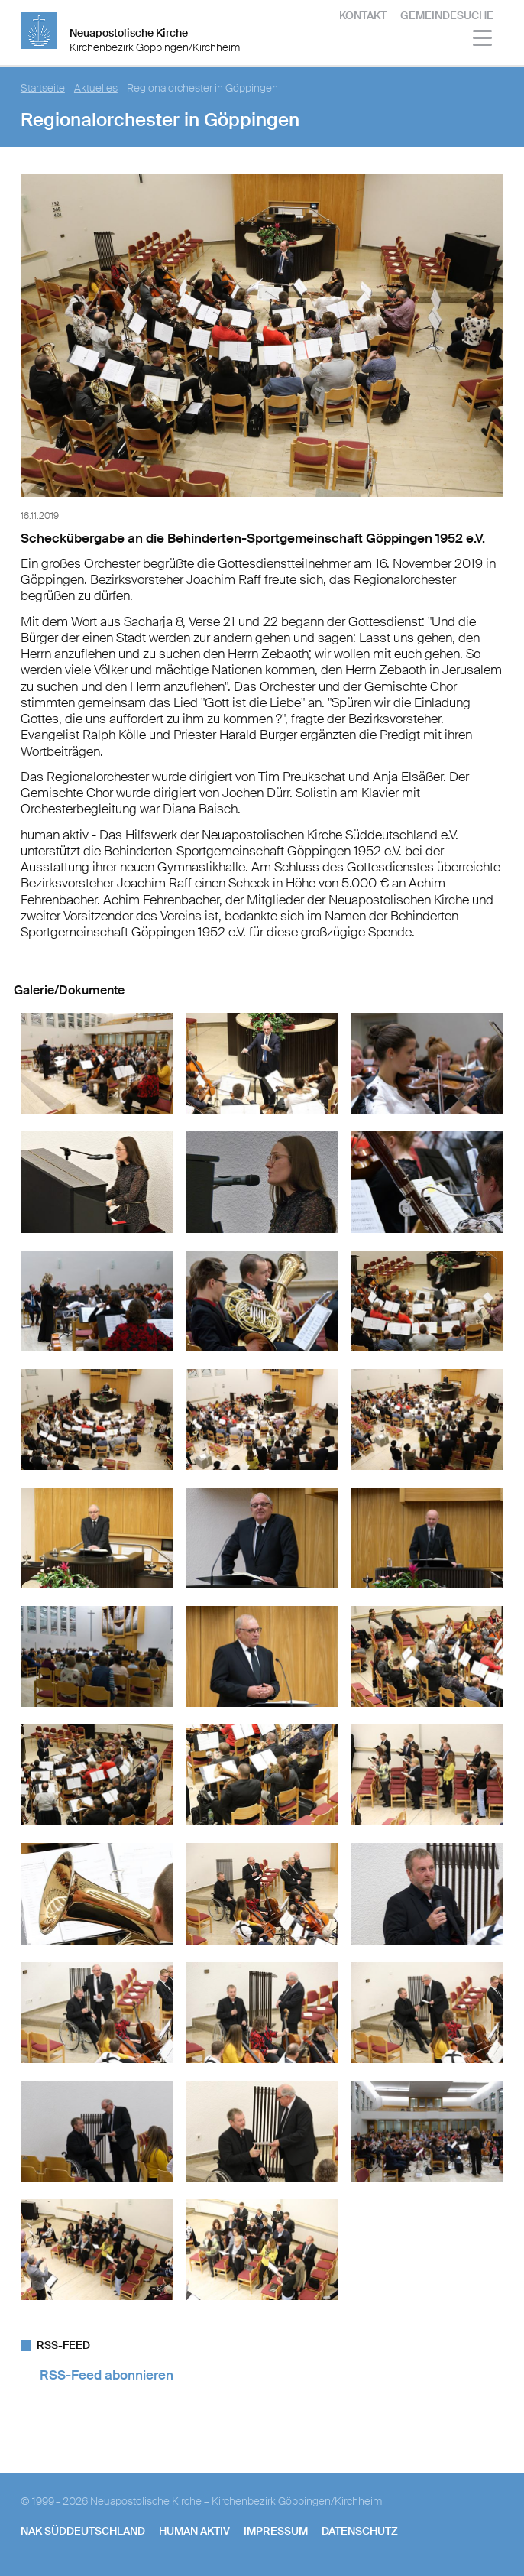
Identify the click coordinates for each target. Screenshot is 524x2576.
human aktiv (194, 2531)
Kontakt (363, 15)
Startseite (43, 88)
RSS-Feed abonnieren (106, 2375)
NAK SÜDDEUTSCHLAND (83, 2531)
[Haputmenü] (483, 40)
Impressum (276, 2531)
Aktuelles (96, 88)
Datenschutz (360, 2531)
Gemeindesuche (446, 15)
